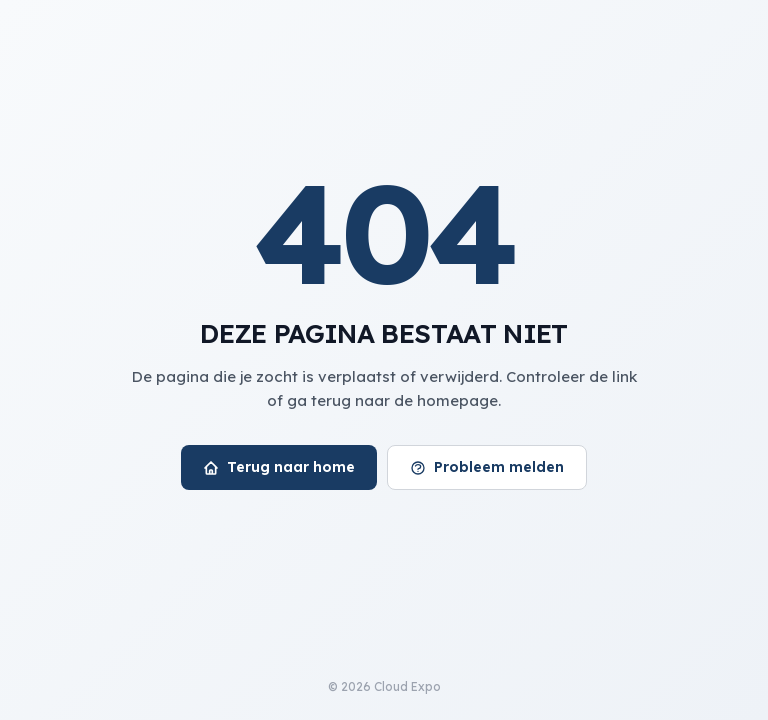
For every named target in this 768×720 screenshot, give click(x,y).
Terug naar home (279, 467)
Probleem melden (487, 467)
